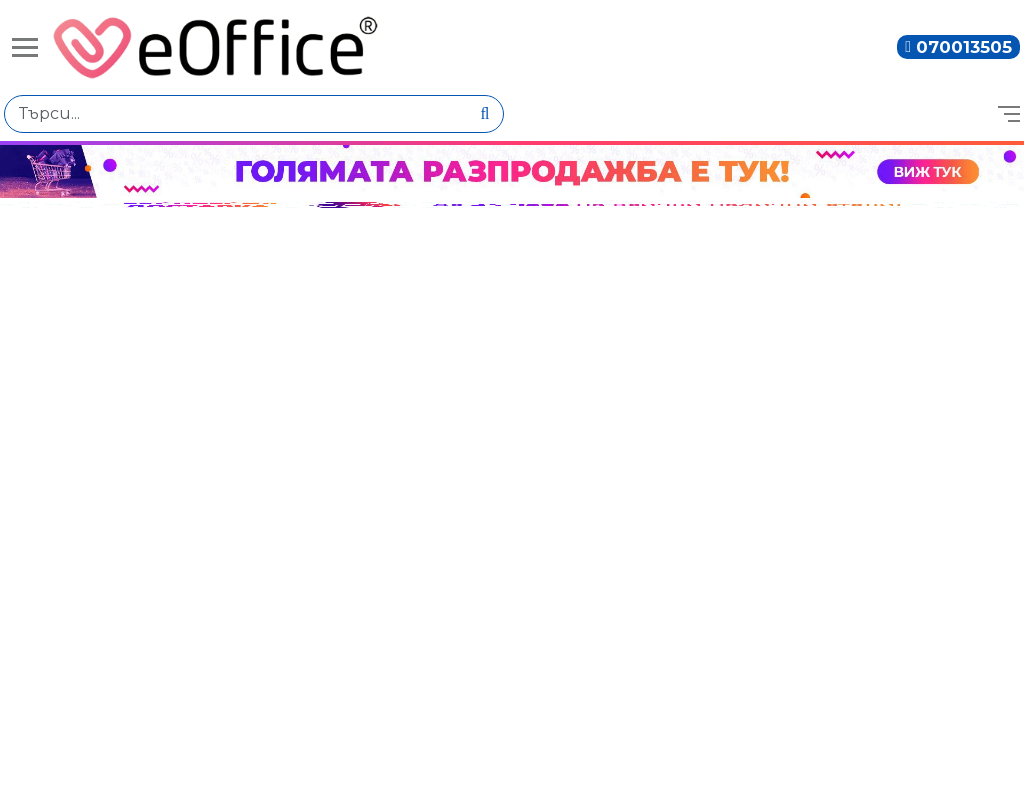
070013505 (964, 47)
